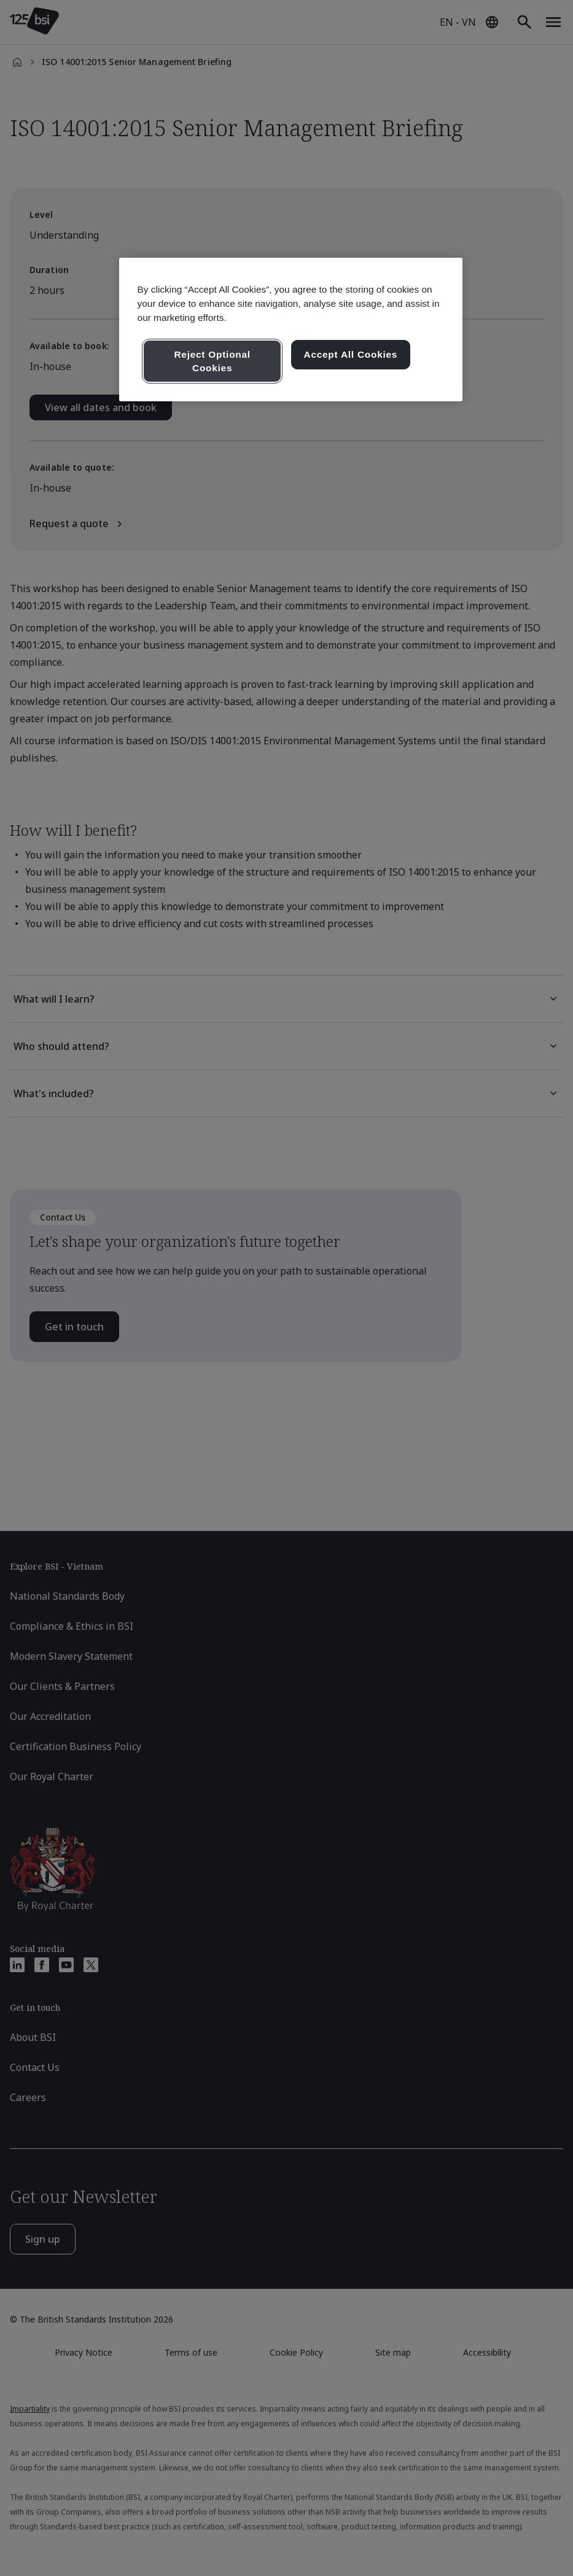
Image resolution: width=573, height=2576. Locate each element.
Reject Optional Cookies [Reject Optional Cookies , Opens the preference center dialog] (212, 361)
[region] (291, 329)
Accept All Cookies (351, 354)
